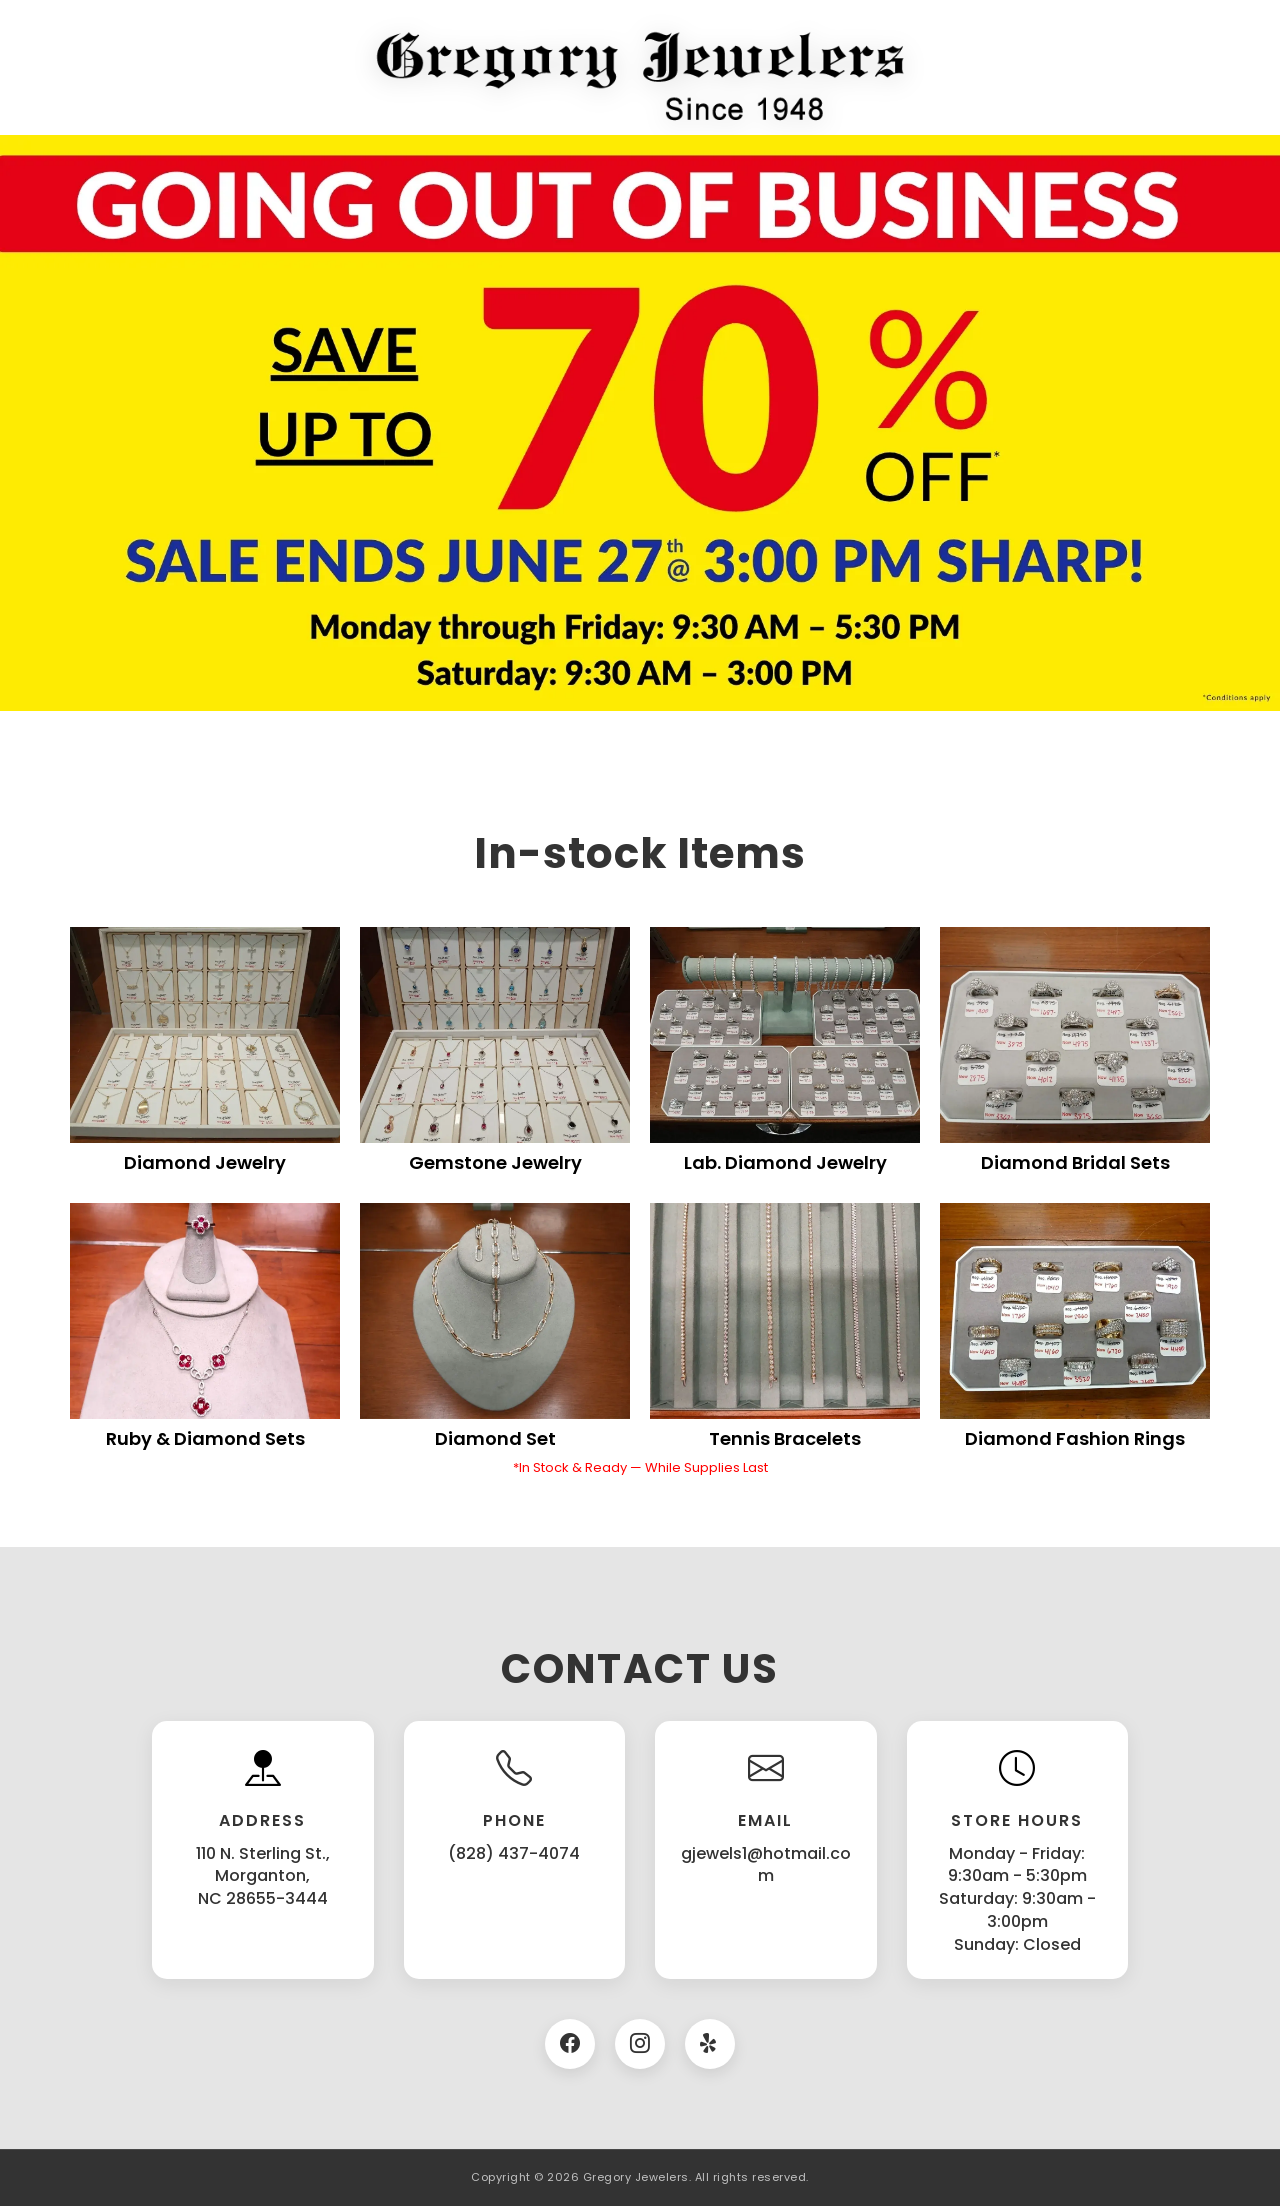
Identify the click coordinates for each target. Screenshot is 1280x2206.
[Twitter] (710, 2044)
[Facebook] (570, 2044)
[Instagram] (640, 2044)
